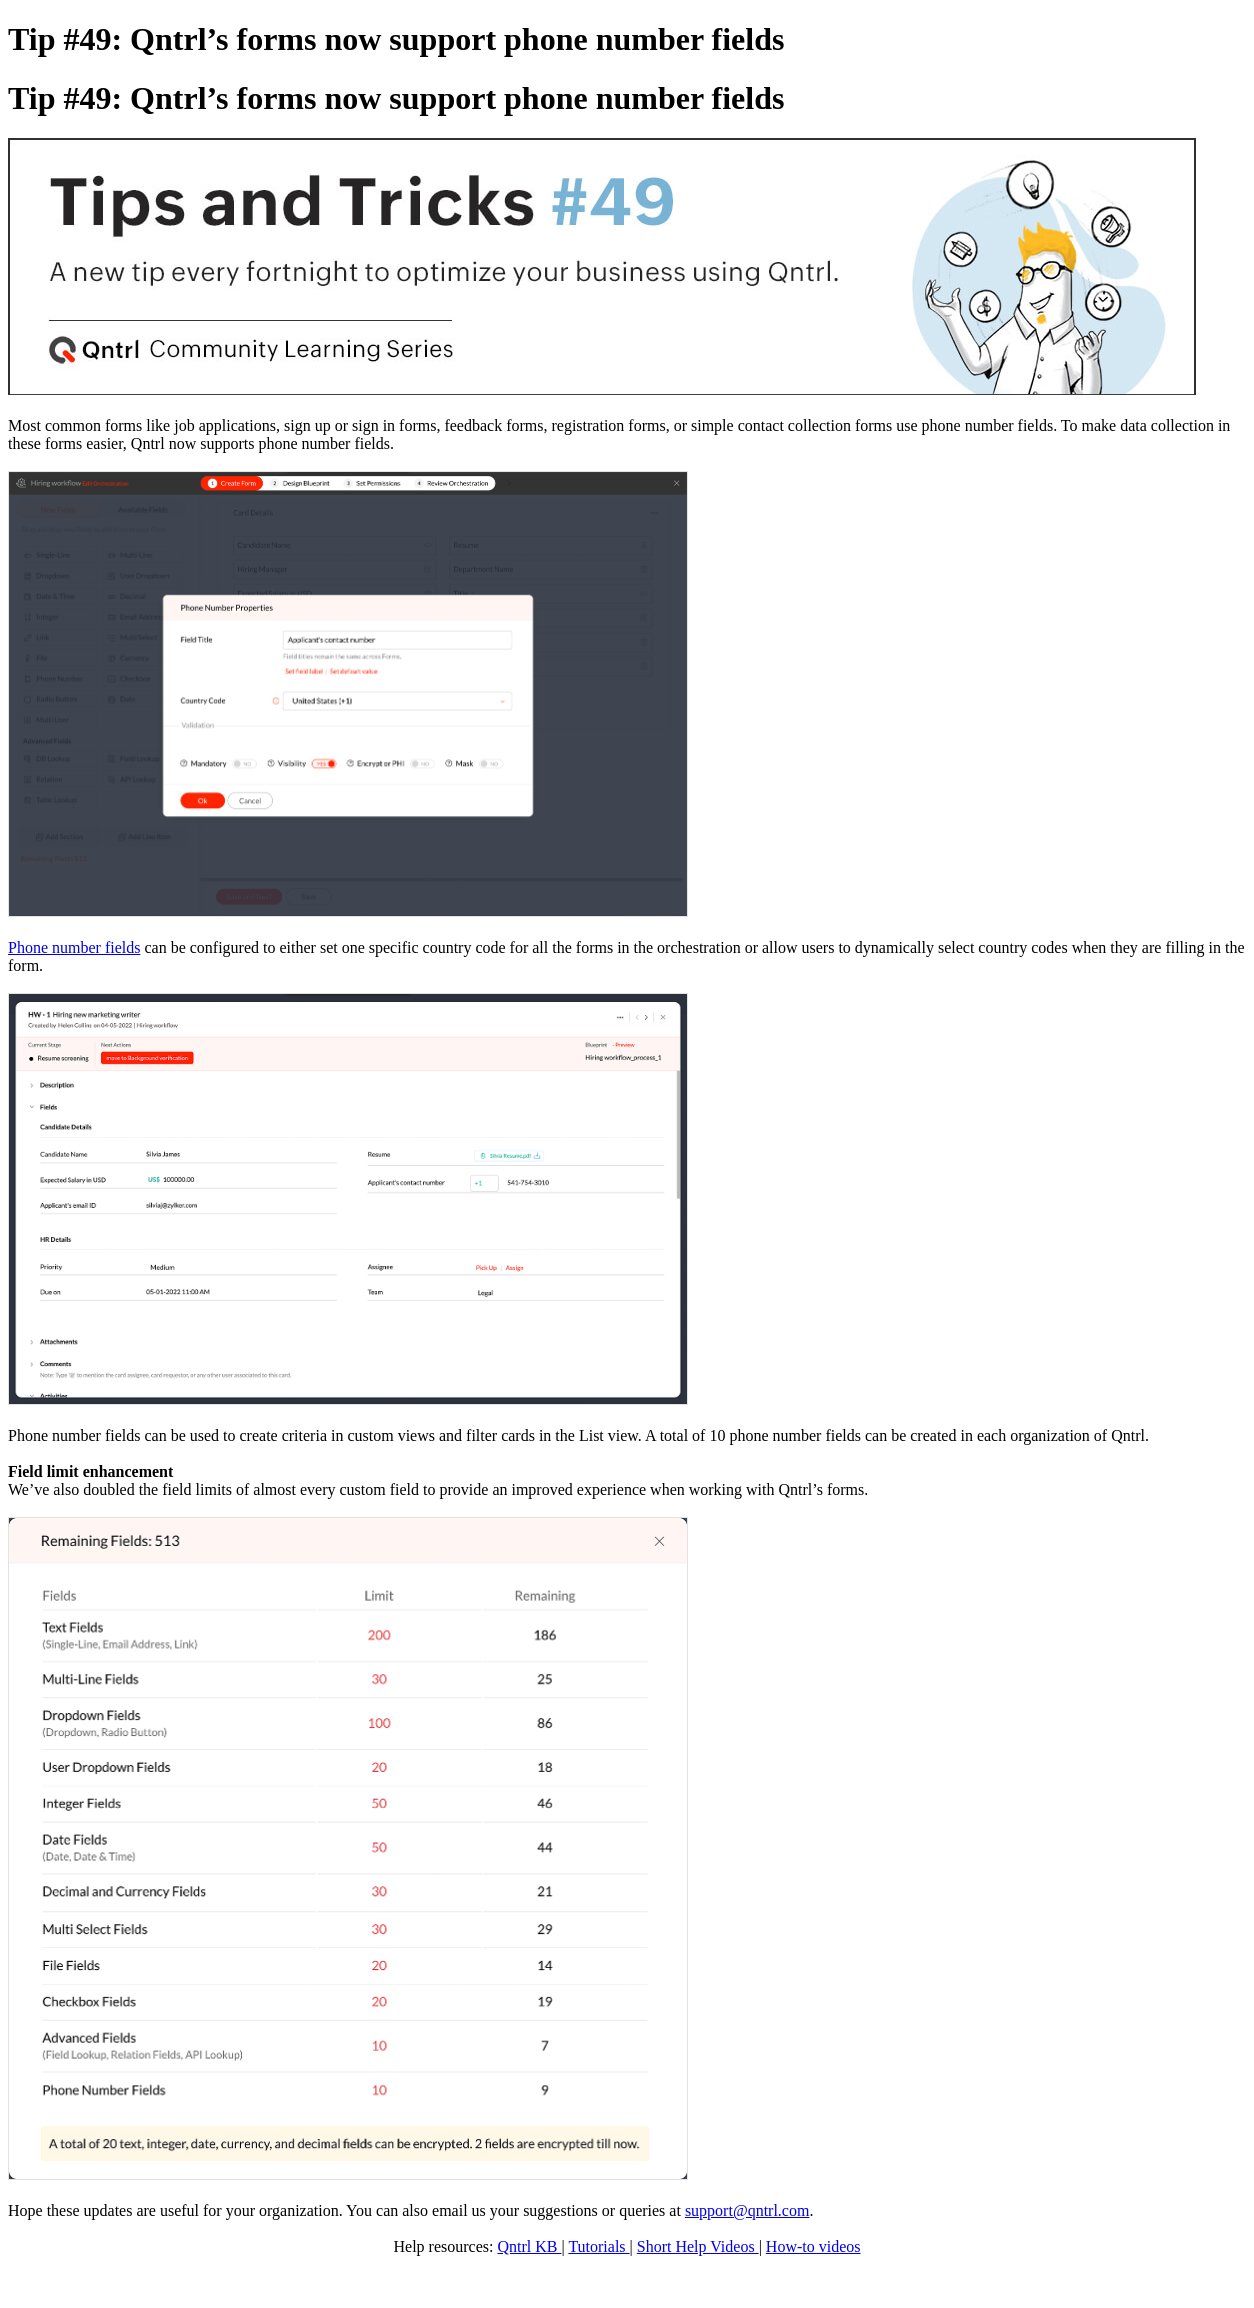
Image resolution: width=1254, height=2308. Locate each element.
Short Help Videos (698, 2246)
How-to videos (813, 2246)
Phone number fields (74, 947)
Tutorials (598, 2246)
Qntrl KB (529, 2246)
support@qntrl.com (747, 2210)
